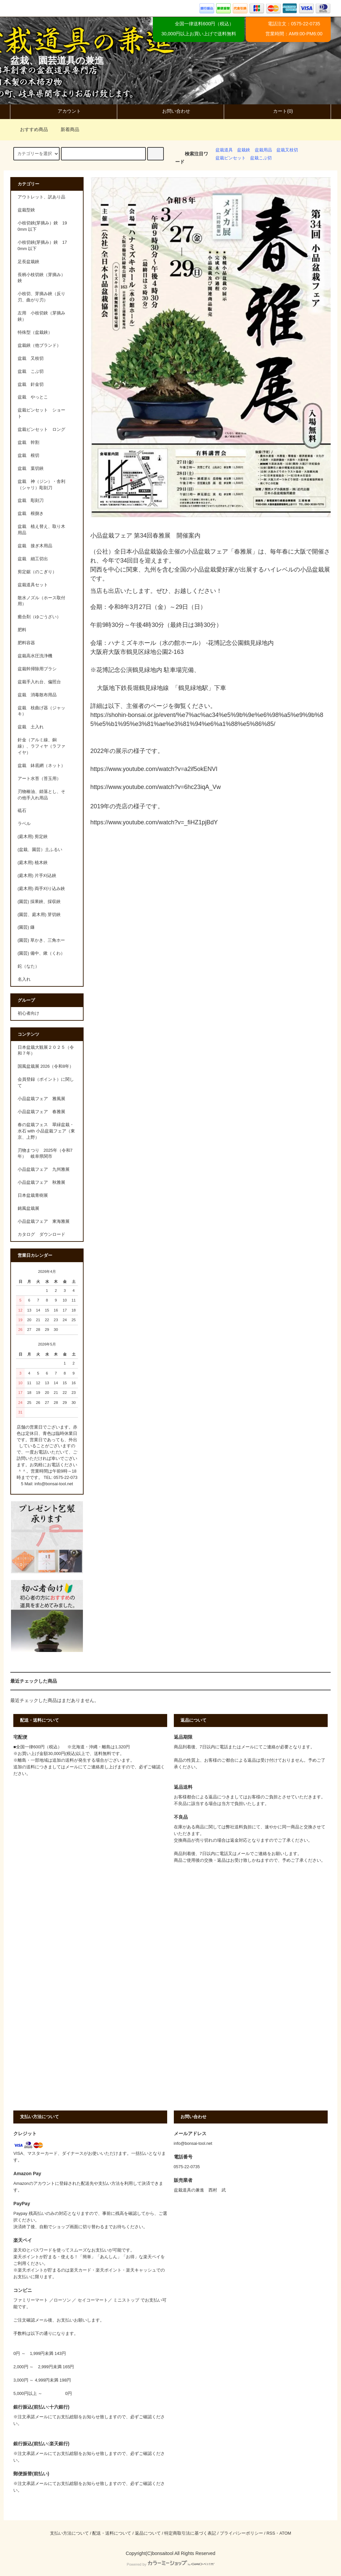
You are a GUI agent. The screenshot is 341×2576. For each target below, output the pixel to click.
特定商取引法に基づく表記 (190, 2533)
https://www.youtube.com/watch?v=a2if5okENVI (153, 769)
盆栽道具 (224, 150)
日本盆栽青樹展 (33, 1195)
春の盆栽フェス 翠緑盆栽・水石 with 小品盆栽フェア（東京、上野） (46, 1131)
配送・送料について (111, 2533)
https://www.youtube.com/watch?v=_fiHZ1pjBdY (154, 822)
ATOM (285, 2533)
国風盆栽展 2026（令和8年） (46, 1066)
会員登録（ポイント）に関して (46, 1082)
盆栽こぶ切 (261, 158)
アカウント (63, 111)
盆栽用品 (263, 150)
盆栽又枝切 (287, 150)
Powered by (170, 2564)
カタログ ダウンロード (41, 1234)
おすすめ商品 (30, 129)
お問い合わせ (170, 111)
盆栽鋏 (243, 150)
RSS (270, 2533)
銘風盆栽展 (28, 1208)
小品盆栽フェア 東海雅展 (44, 1221)
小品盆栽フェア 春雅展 (41, 1111)
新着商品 (66, 129)
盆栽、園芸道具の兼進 (57, 60)
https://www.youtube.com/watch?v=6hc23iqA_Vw (155, 787)
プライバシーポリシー (241, 2533)
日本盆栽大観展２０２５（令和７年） (46, 1050)
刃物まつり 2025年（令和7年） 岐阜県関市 (45, 1153)
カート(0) (277, 111)
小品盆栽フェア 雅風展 (41, 1098)
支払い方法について (69, 2533)
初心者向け (28, 1013)
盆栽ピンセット (230, 158)
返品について (148, 2533)
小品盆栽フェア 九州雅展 (44, 1169)
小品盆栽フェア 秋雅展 (41, 1182)
